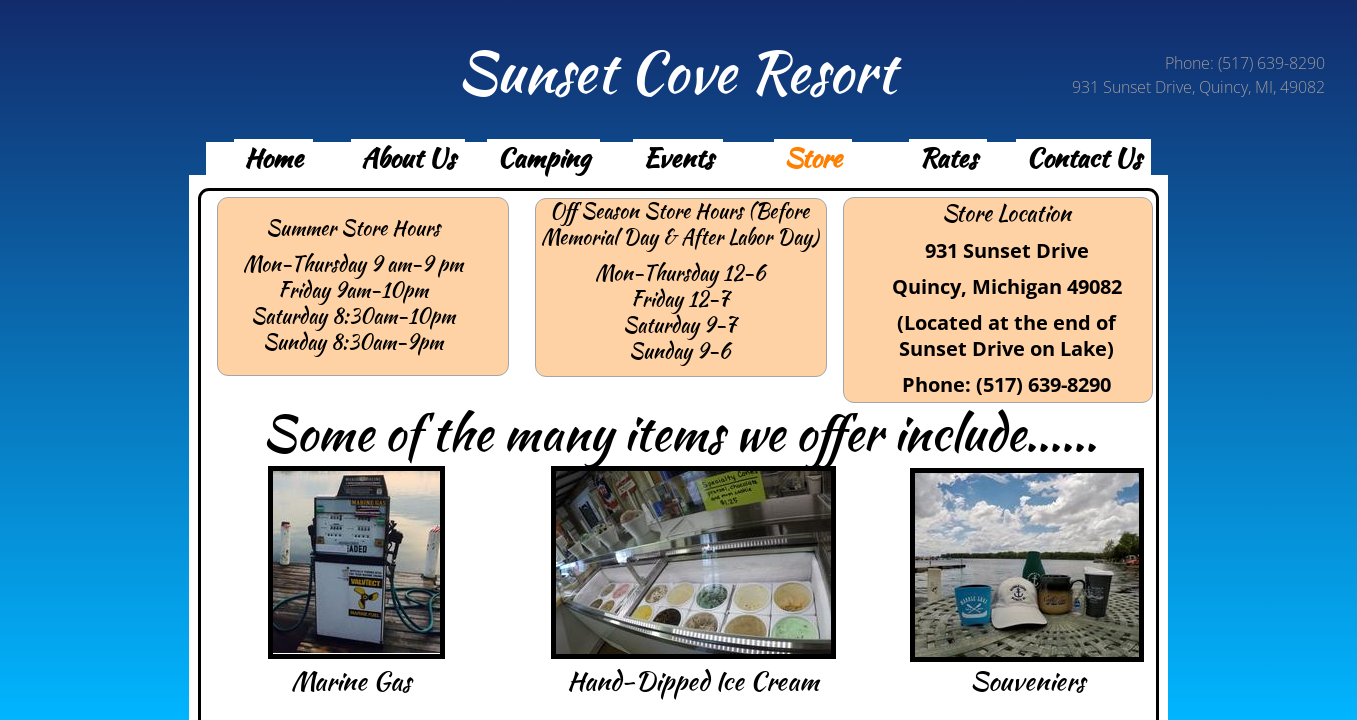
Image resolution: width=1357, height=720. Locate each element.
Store (813, 158)
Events (678, 158)
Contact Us (1083, 158)
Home (273, 158)
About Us (408, 158)
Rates (948, 158)
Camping (543, 158)
